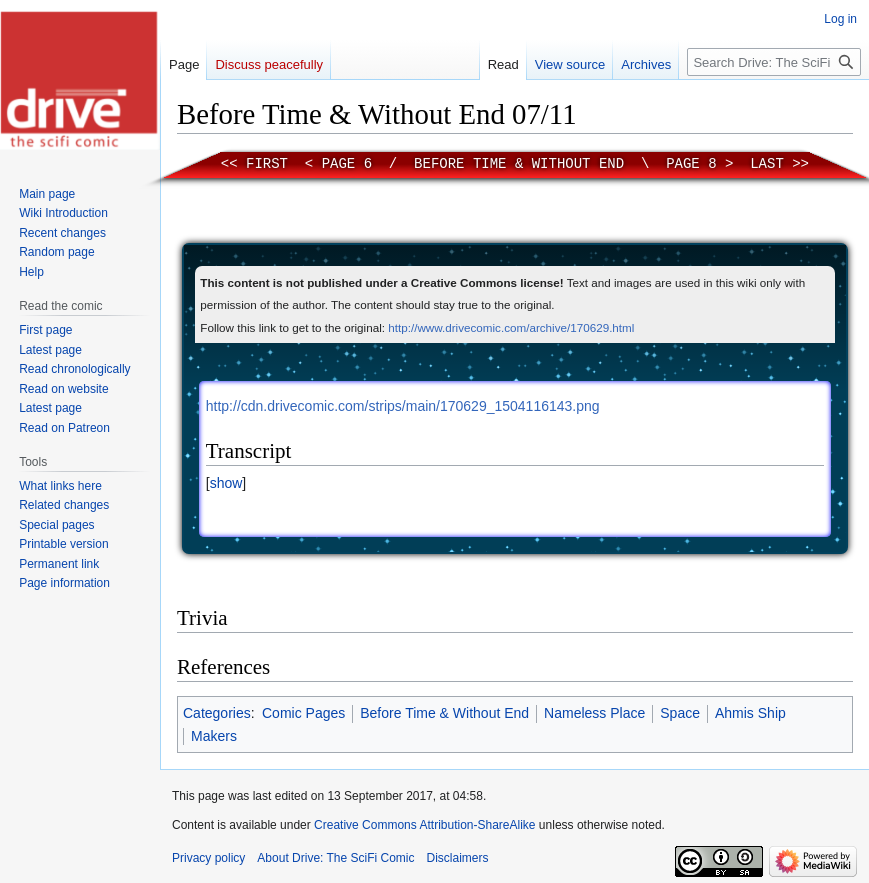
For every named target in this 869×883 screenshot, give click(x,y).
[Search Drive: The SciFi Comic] (774, 62)
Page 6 (347, 164)
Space (680, 713)
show (226, 483)
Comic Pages (303, 713)
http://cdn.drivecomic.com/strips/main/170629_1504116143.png (403, 406)
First (267, 164)
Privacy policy (208, 858)
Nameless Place (594, 713)
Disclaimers (458, 858)
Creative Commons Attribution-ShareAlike (424, 825)
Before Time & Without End (519, 164)
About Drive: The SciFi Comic (335, 858)
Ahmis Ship (750, 713)
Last (767, 164)
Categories (217, 713)
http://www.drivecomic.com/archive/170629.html (511, 327)
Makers (214, 736)
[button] (226, 483)
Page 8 (691, 164)
